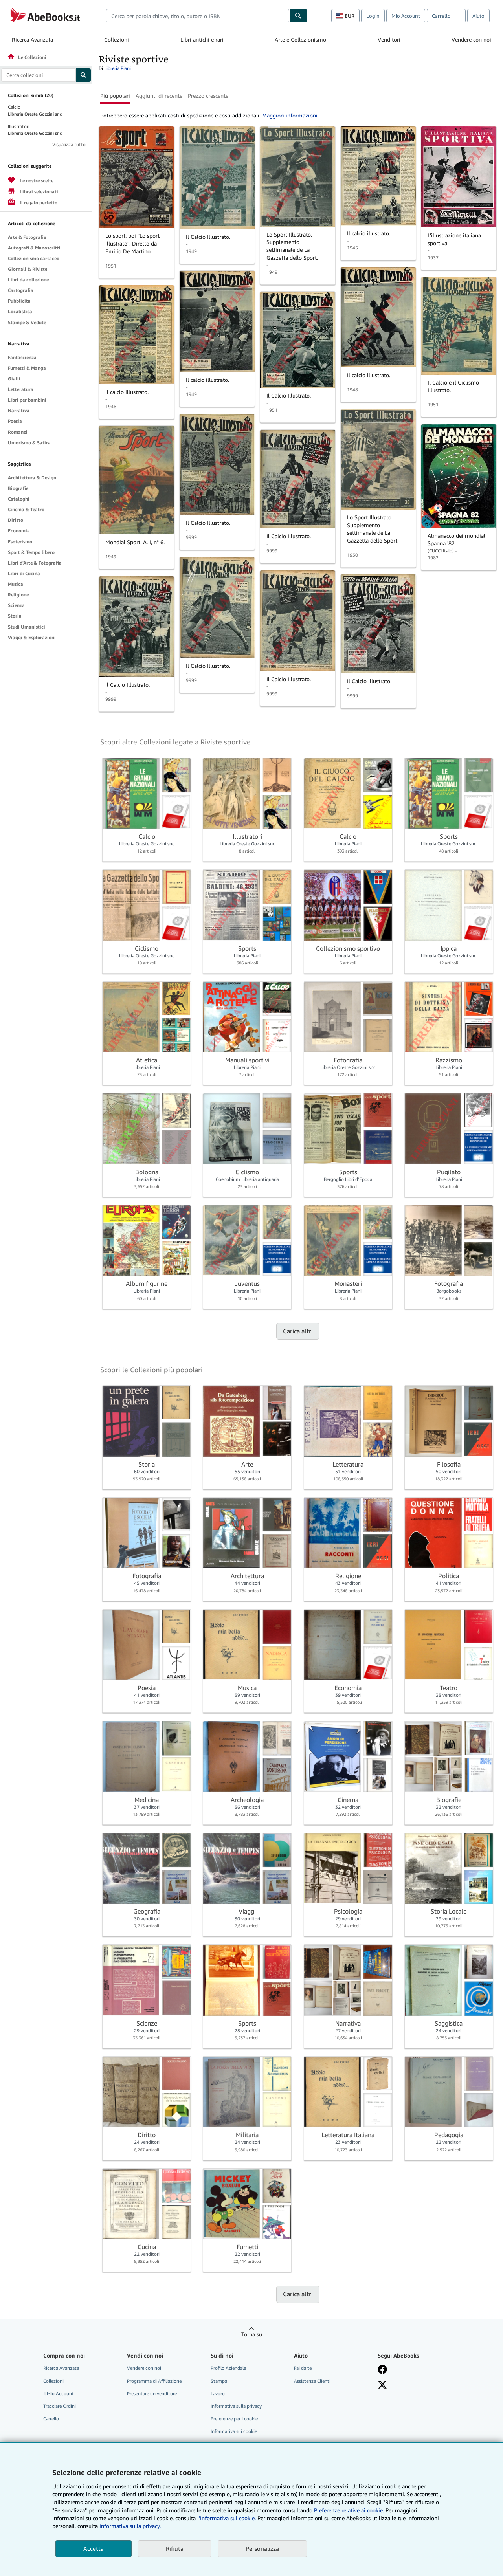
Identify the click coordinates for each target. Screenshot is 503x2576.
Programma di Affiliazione (154, 2381)
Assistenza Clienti (312, 2381)
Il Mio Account (58, 2393)
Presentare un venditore (152, 2393)
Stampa (219, 2381)
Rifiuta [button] (175, 2548)
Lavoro (218, 2393)
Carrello (51, 2419)
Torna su (251, 2334)
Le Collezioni (26, 57)
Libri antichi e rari (202, 39)
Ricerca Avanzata (32, 39)
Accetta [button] (93, 2548)
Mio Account (405, 16)
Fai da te (303, 2368)
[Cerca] (298, 15)
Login (373, 16)
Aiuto (478, 16)
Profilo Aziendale (228, 2368)
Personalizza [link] (262, 2548)
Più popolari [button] (115, 95)
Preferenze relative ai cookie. (349, 2510)
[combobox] (197, 15)
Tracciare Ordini (59, 2406)
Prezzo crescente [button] (208, 95)
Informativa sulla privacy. (130, 2526)
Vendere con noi (471, 39)
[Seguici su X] (382, 2384)
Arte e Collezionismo (300, 39)
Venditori (389, 39)
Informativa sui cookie (234, 2431)
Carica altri (298, 1331)
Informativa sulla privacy (236, 2406)
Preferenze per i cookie (234, 2419)
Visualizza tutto (69, 144)
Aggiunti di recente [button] (159, 95)
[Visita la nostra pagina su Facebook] (382, 2369)
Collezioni (116, 39)
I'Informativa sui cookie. (226, 2518)
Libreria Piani (117, 68)
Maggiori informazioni (290, 115)
